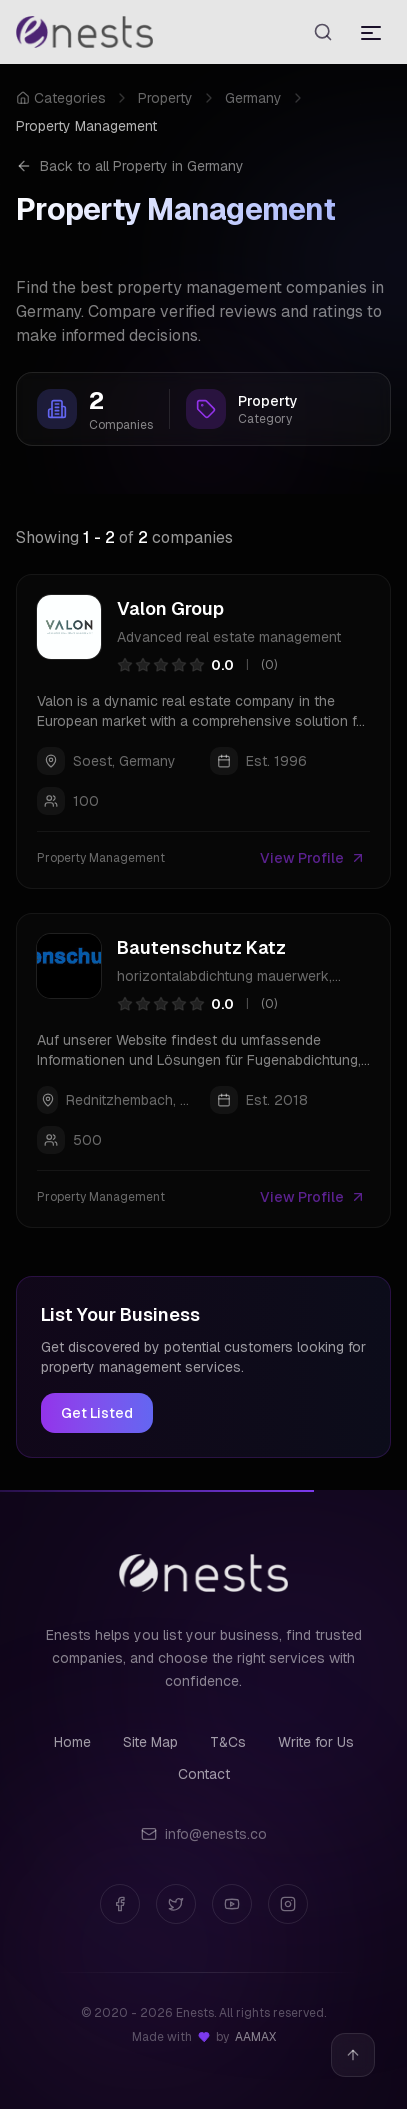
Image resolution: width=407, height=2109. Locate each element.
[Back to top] (353, 2055)
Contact (204, 1774)
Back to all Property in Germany (130, 166)
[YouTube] (232, 1904)
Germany (253, 98)
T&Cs (228, 1742)
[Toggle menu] (371, 32)
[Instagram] (288, 1904)
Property (165, 98)
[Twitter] (176, 1904)
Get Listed (97, 1413)
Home (72, 1742)
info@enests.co (204, 1834)
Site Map (150, 1742)
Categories (61, 98)
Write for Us (316, 1742)
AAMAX (255, 2037)
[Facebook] (120, 1904)
